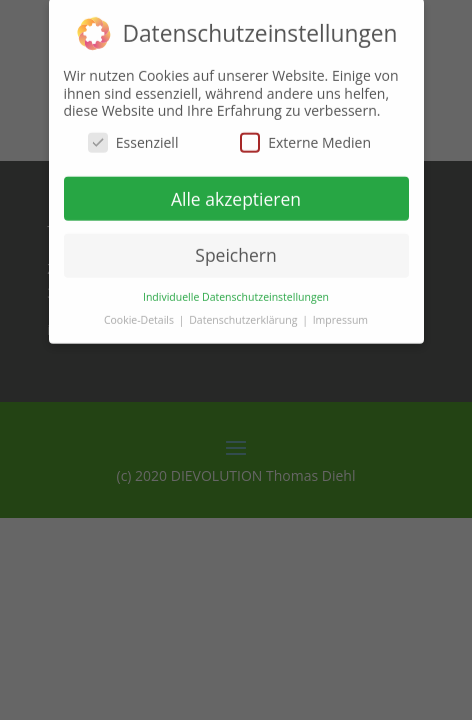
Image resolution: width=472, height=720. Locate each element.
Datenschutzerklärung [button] (244, 311)
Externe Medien (305, 133)
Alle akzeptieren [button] (236, 190)
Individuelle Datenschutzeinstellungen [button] (236, 288)
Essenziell (133, 133)
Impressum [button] (340, 311)
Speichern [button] (235, 246)
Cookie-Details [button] (140, 311)
